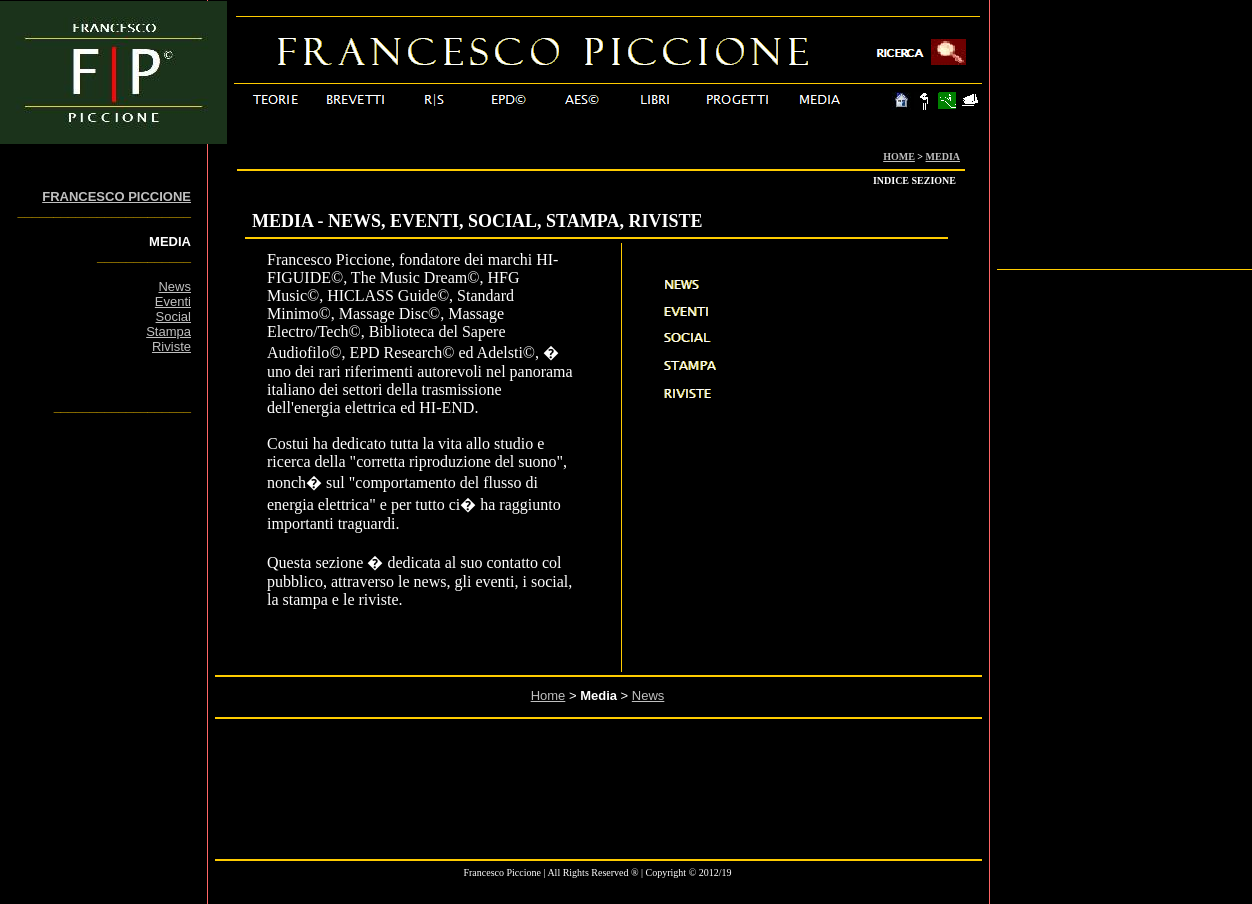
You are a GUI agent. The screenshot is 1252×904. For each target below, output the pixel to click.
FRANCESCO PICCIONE (116, 196)
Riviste (171, 346)
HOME (899, 156)
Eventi (173, 301)
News (174, 286)
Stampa (168, 331)
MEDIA (943, 156)
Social (173, 316)
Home (548, 695)
